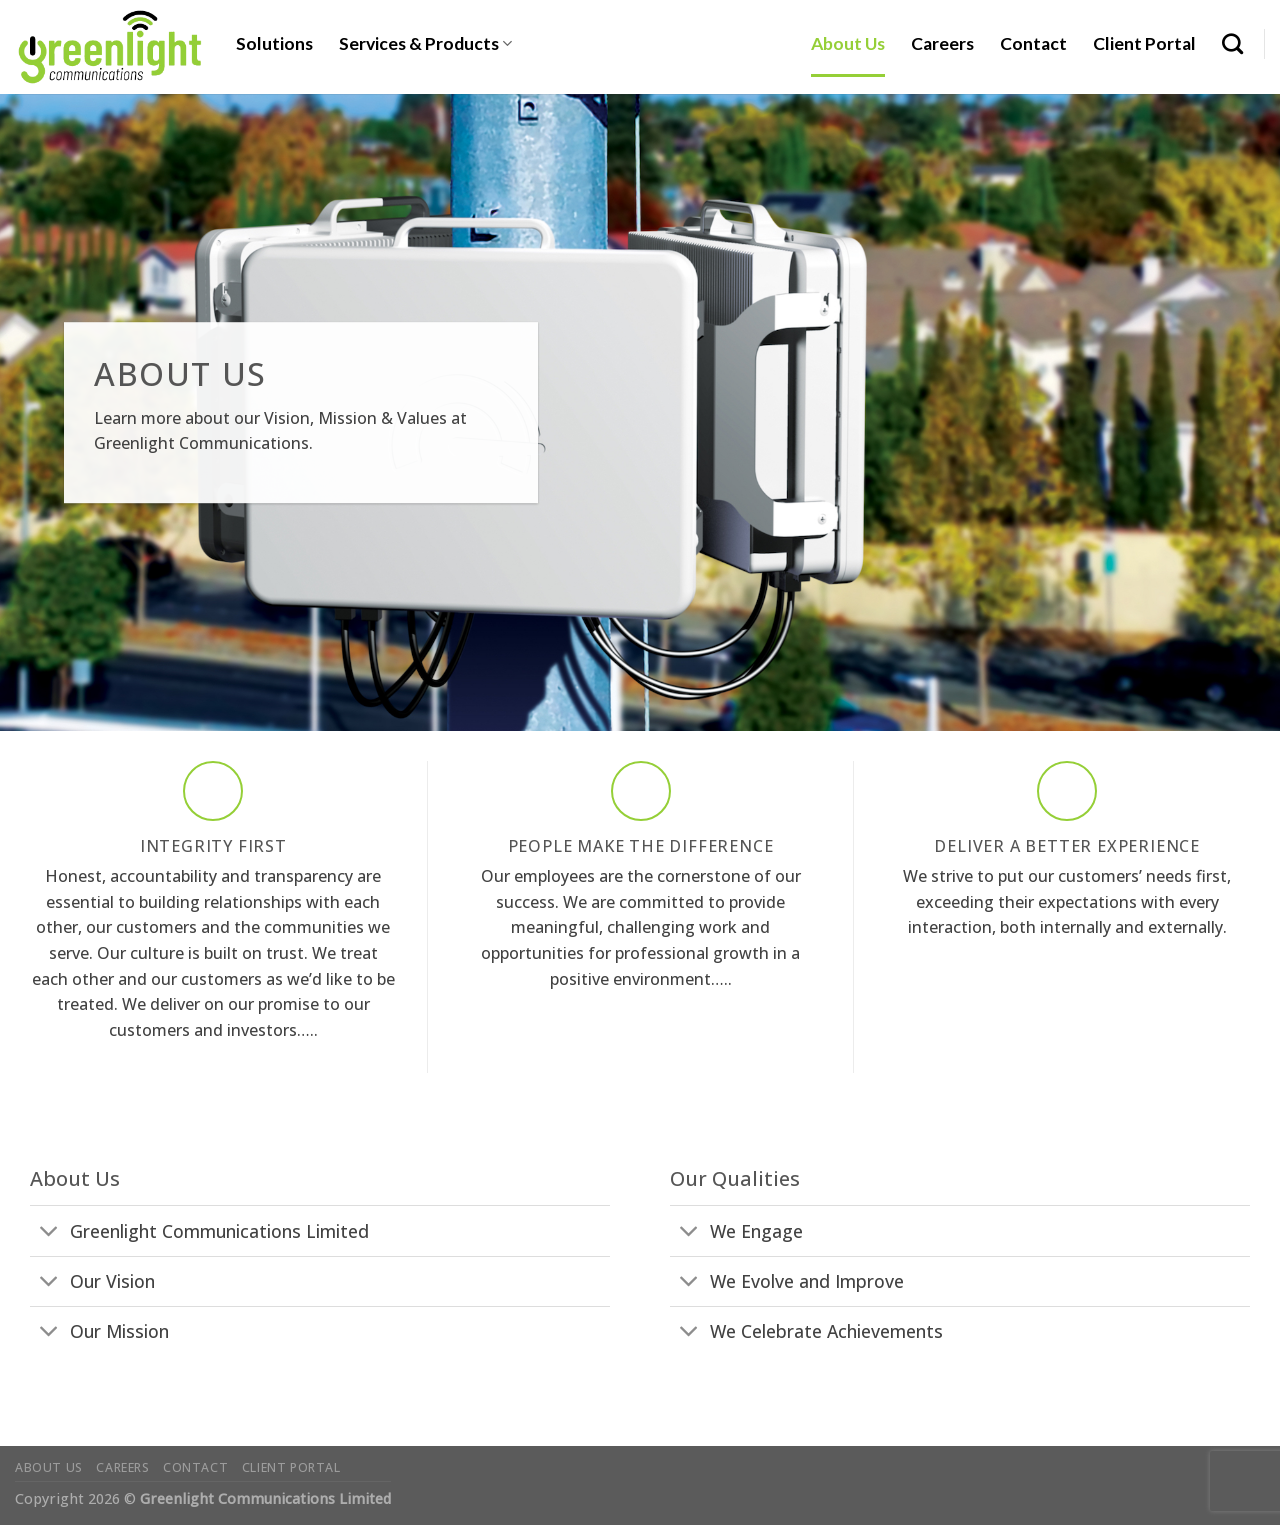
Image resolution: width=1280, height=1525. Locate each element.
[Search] (1232, 43)
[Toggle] (49, 1232)
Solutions (274, 43)
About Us (848, 43)
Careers (942, 43)
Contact (1033, 43)
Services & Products (425, 43)
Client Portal (1144, 43)
